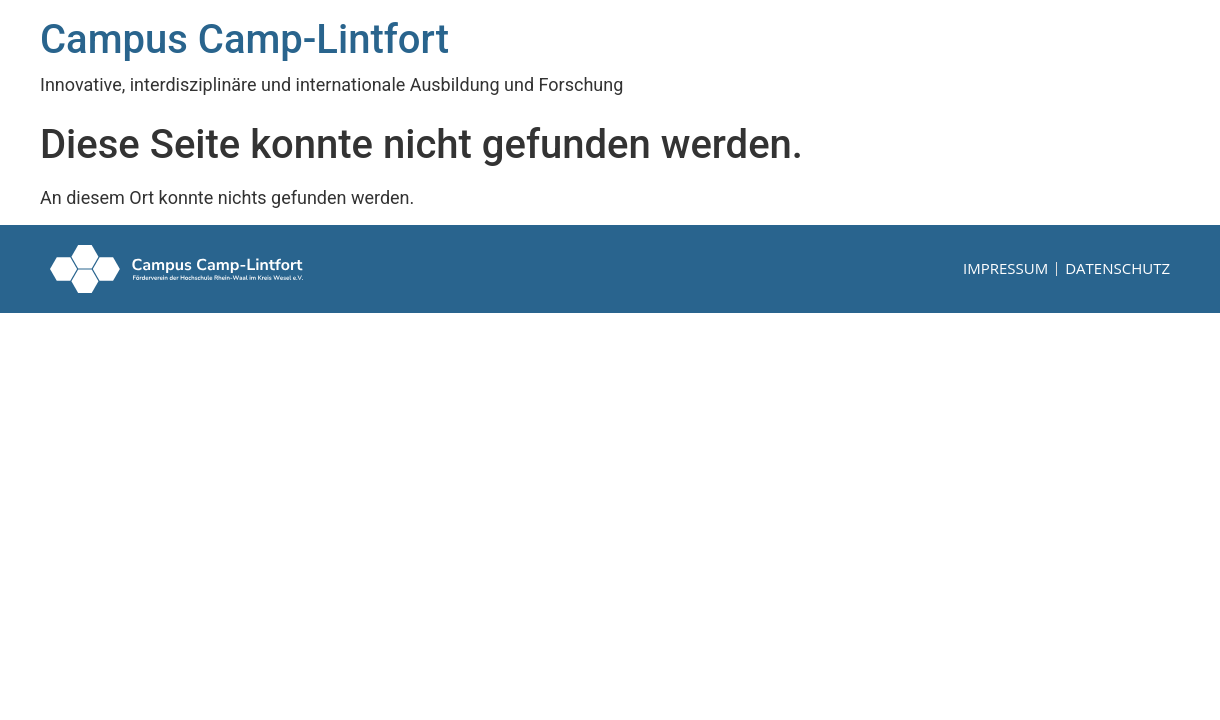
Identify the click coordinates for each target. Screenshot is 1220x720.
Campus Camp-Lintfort (244, 39)
